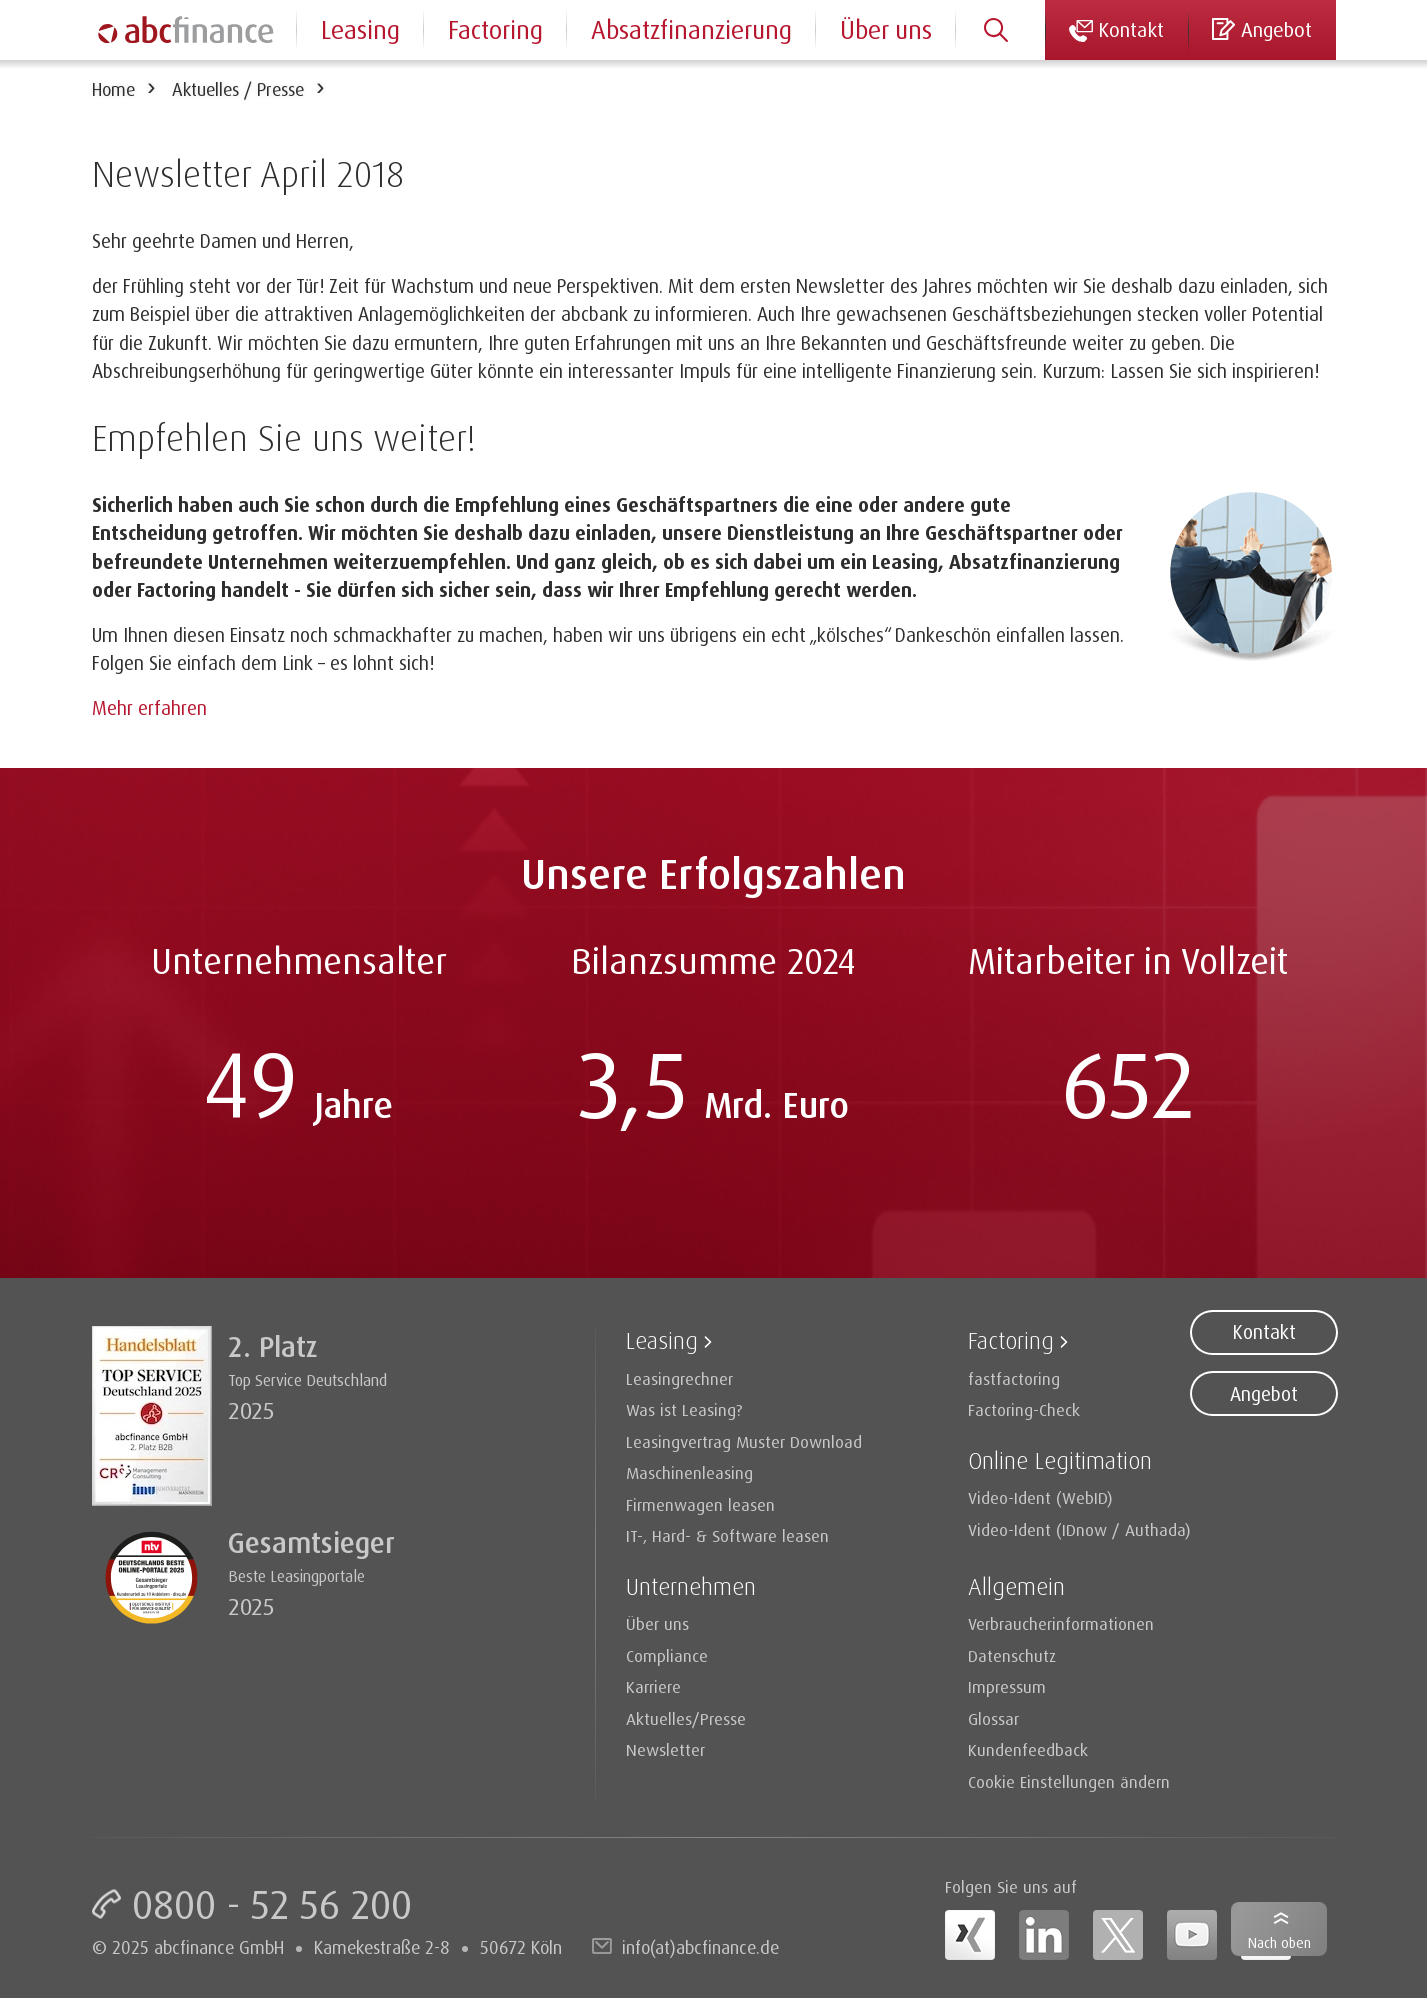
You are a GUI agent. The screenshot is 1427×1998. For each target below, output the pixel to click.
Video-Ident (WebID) (1040, 1497)
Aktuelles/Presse (686, 1718)
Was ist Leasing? (684, 1409)
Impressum (1007, 1686)
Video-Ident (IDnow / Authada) (1079, 1529)
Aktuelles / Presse (238, 89)
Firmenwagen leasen (700, 1504)
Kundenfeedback (1028, 1749)
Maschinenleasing (689, 1472)
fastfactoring (1014, 1378)
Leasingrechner (679, 1378)
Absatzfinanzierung (691, 29)
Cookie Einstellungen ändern (1069, 1781)
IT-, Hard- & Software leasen (727, 1535)
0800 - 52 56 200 (272, 1904)
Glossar (993, 1718)
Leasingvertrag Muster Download (744, 1441)
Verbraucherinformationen (1061, 1623)
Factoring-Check (1024, 1409)
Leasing (360, 29)
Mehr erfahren (149, 708)
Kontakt (1264, 1332)
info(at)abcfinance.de (700, 1947)
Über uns (886, 29)
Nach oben (1279, 1942)
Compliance (667, 1655)
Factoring (495, 29)
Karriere (653, 1686)
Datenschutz (1012, 1655)
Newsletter (665, 1749)
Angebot (1264, 1394)
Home (113, 89)
